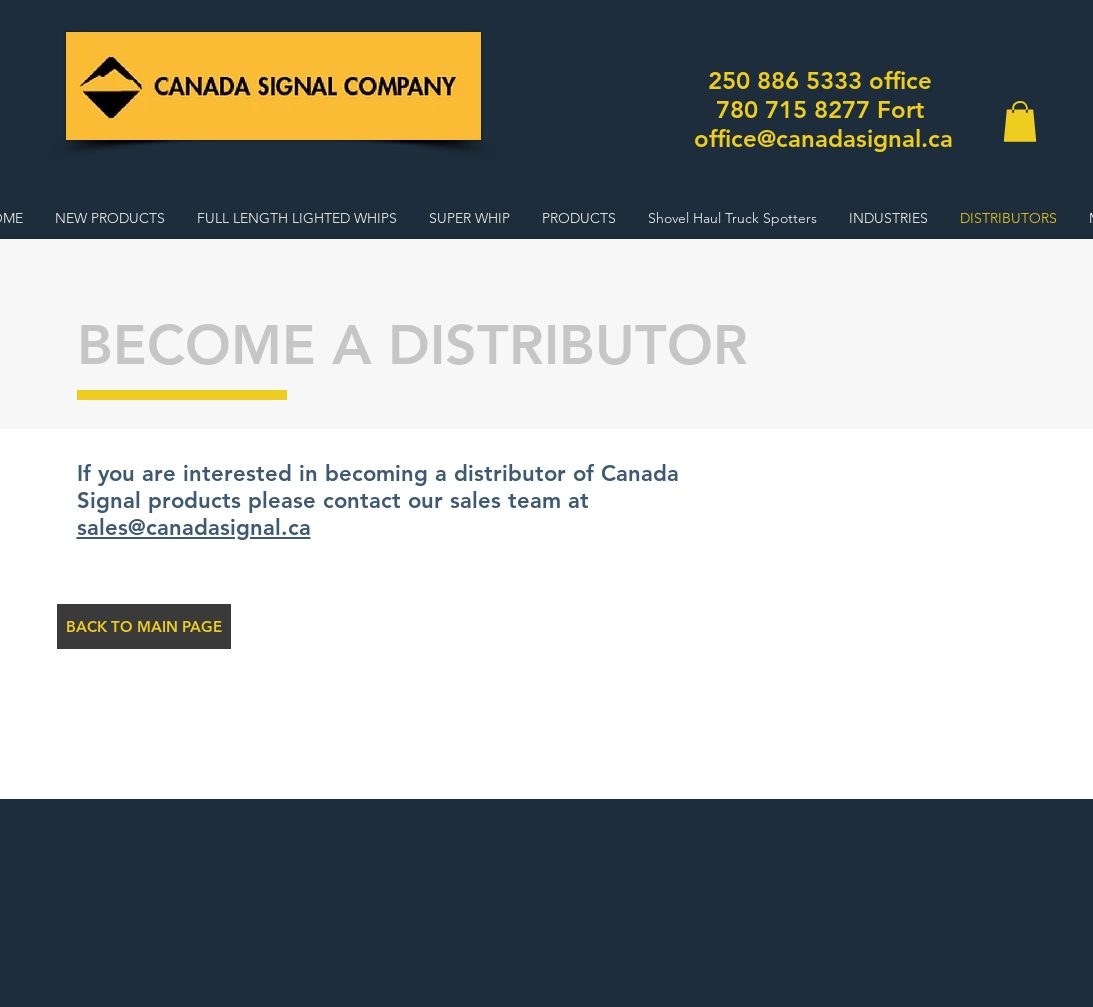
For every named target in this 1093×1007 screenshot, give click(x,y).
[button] (1020, 121)
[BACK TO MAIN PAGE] (144, 626)
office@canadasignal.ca (823, 138)
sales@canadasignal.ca (194, 527)
